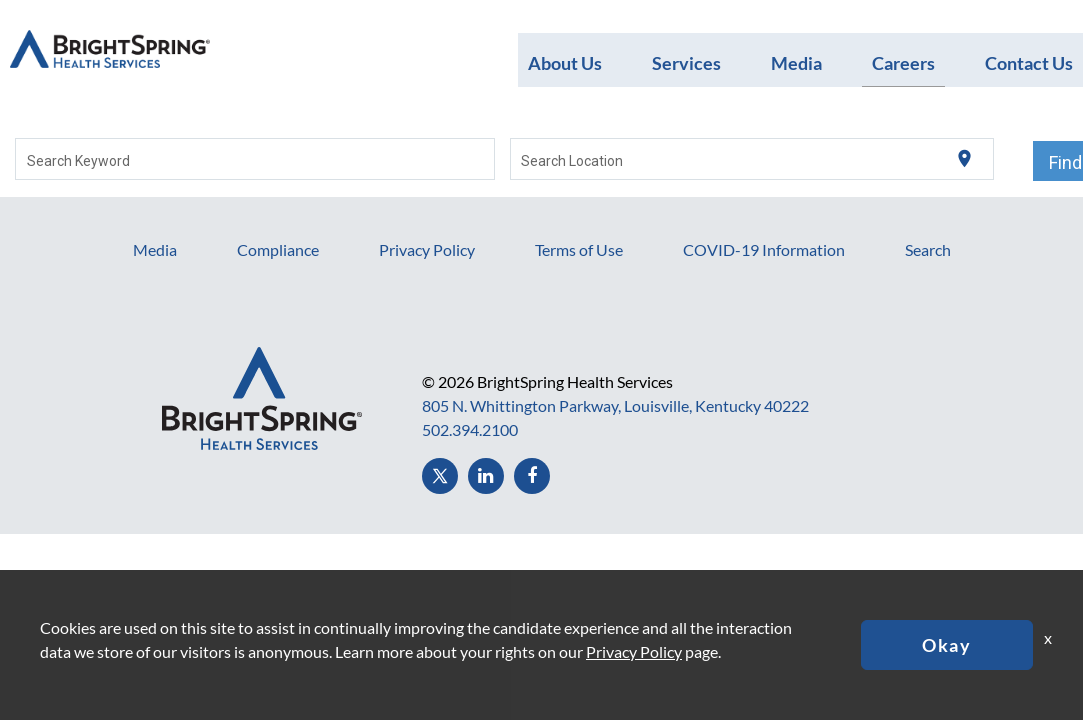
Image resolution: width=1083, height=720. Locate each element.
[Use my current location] (964, 159)
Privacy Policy (427, 249)
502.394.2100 (470, 429)
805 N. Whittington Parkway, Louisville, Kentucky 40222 (615, 405)
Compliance (278, 249)
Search (928, 249)
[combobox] (255, 159)
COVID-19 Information (764, 249)
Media (796, 62)
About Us (565, 62)
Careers (903, 62)
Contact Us (1029, 62)
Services (686, 62)
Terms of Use (579, 249)
